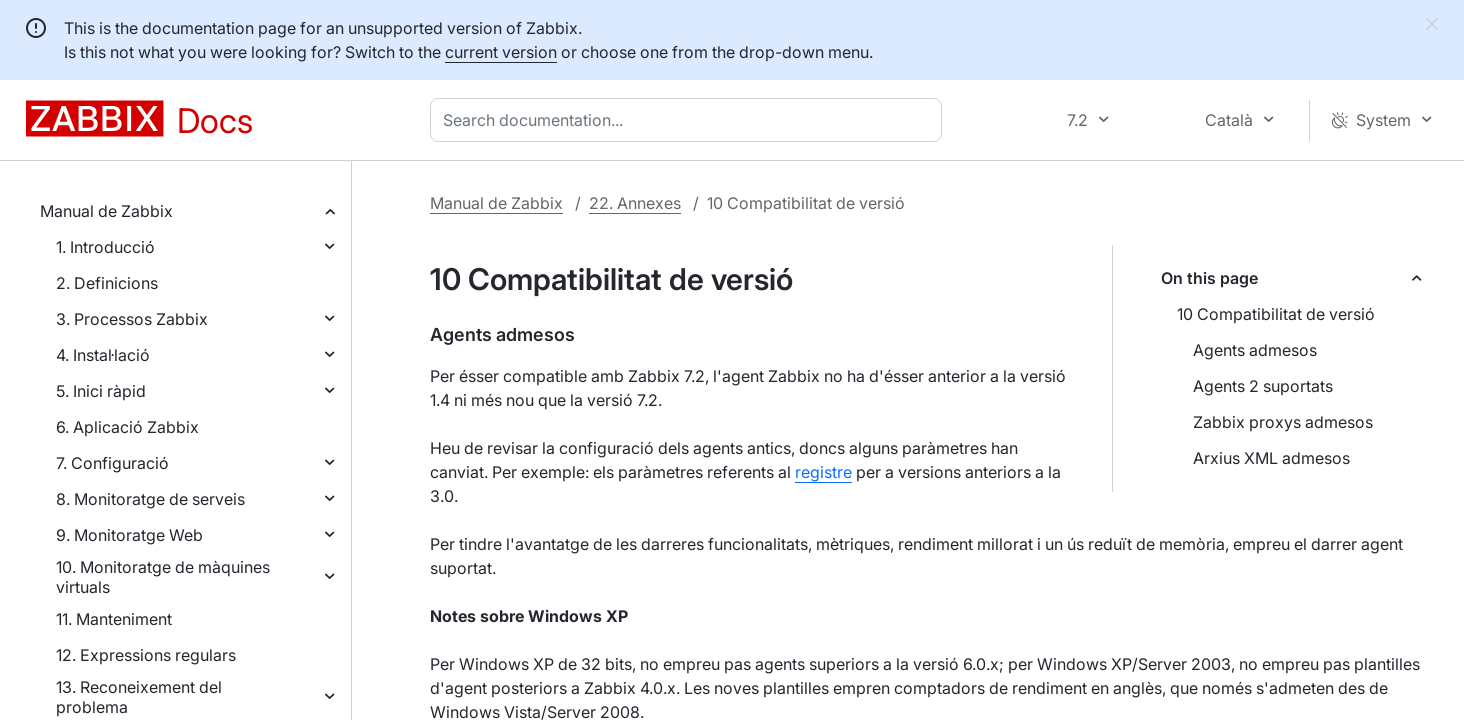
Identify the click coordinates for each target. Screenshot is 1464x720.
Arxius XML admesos (1271, 458)
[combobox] (690, 120)
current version (501, 52)
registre (823, 472)
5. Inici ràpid (101, 391)
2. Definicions (107, 283)
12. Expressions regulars (146, 655)
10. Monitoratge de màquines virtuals (163, 577)
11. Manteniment (114, 619)
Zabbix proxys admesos (1283, 422)
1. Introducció (105, 247)
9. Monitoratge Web (129, 535)
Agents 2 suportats (1263, 386)
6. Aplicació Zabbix (127, 427)
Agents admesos (1255, 350)
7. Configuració (112, 463)
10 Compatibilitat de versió (1276, 314)
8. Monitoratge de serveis (150, 499)
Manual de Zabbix (106, 211)
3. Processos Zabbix (132, 319)
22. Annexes (635, 203)
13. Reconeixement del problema (139, 697)
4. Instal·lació (103, 355)
